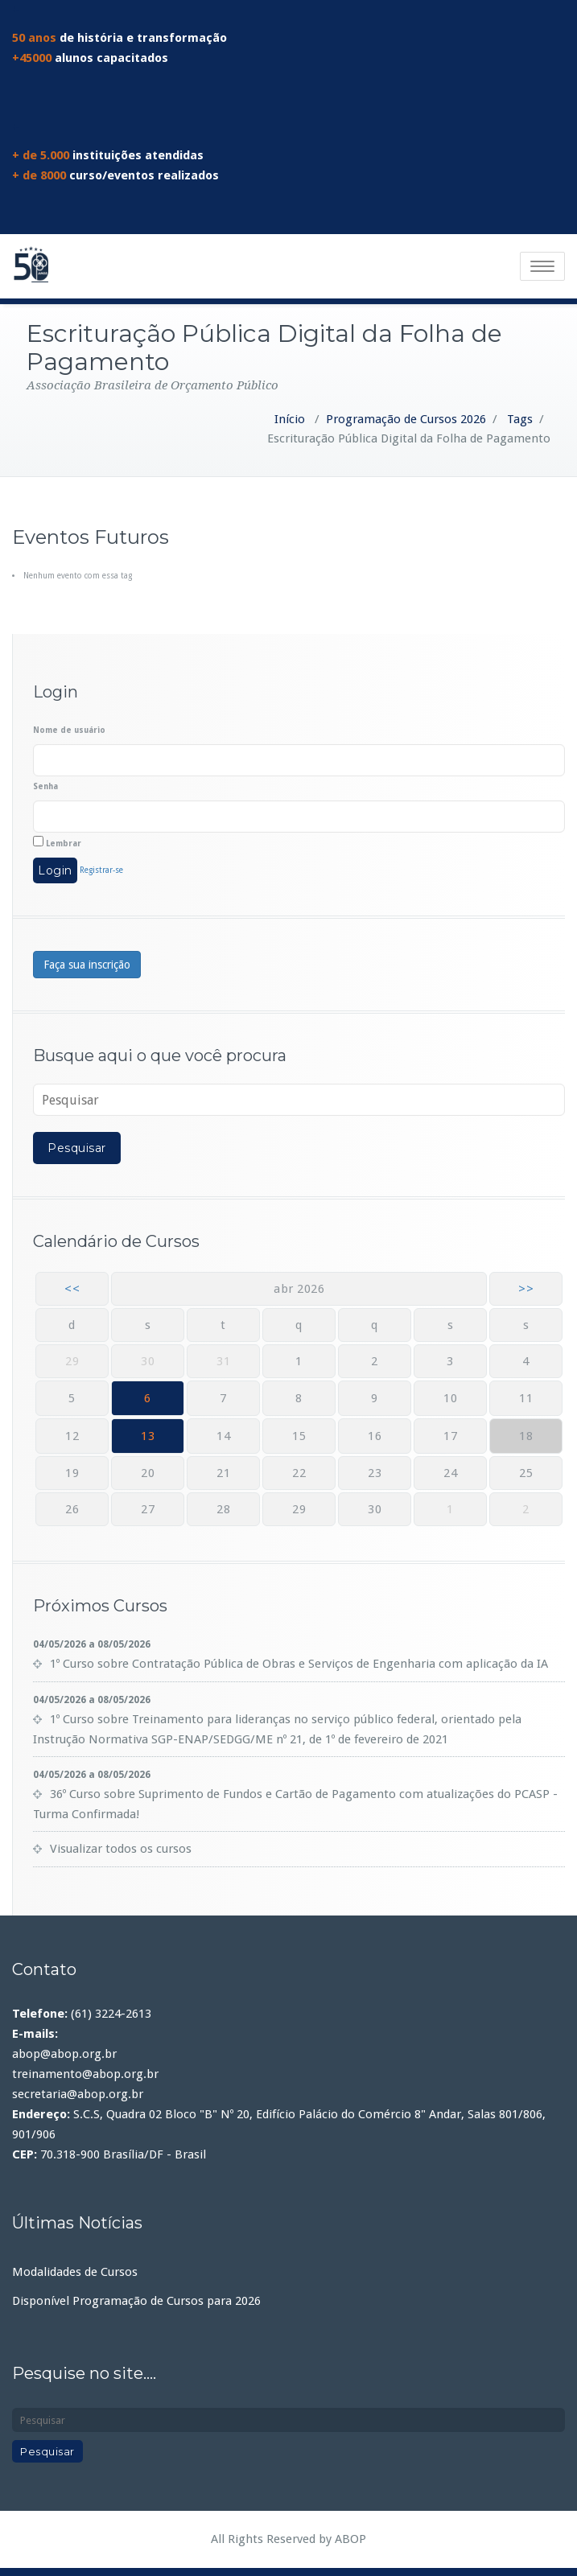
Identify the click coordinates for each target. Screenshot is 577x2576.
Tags (520, 419)
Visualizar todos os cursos (121, 1848)
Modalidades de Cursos (75, 2272)
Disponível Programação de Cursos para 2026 (136, 2301)
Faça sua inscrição (86, 964)
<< (72, 1289)
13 (148, 1436)
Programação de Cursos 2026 (406, 419)
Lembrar (57, 842)
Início (289, 419)
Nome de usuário (69, 730)
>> (526, 1289)
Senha (45, 786)
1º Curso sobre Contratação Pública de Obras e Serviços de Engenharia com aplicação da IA (299, 1663)
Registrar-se (101, 870)
